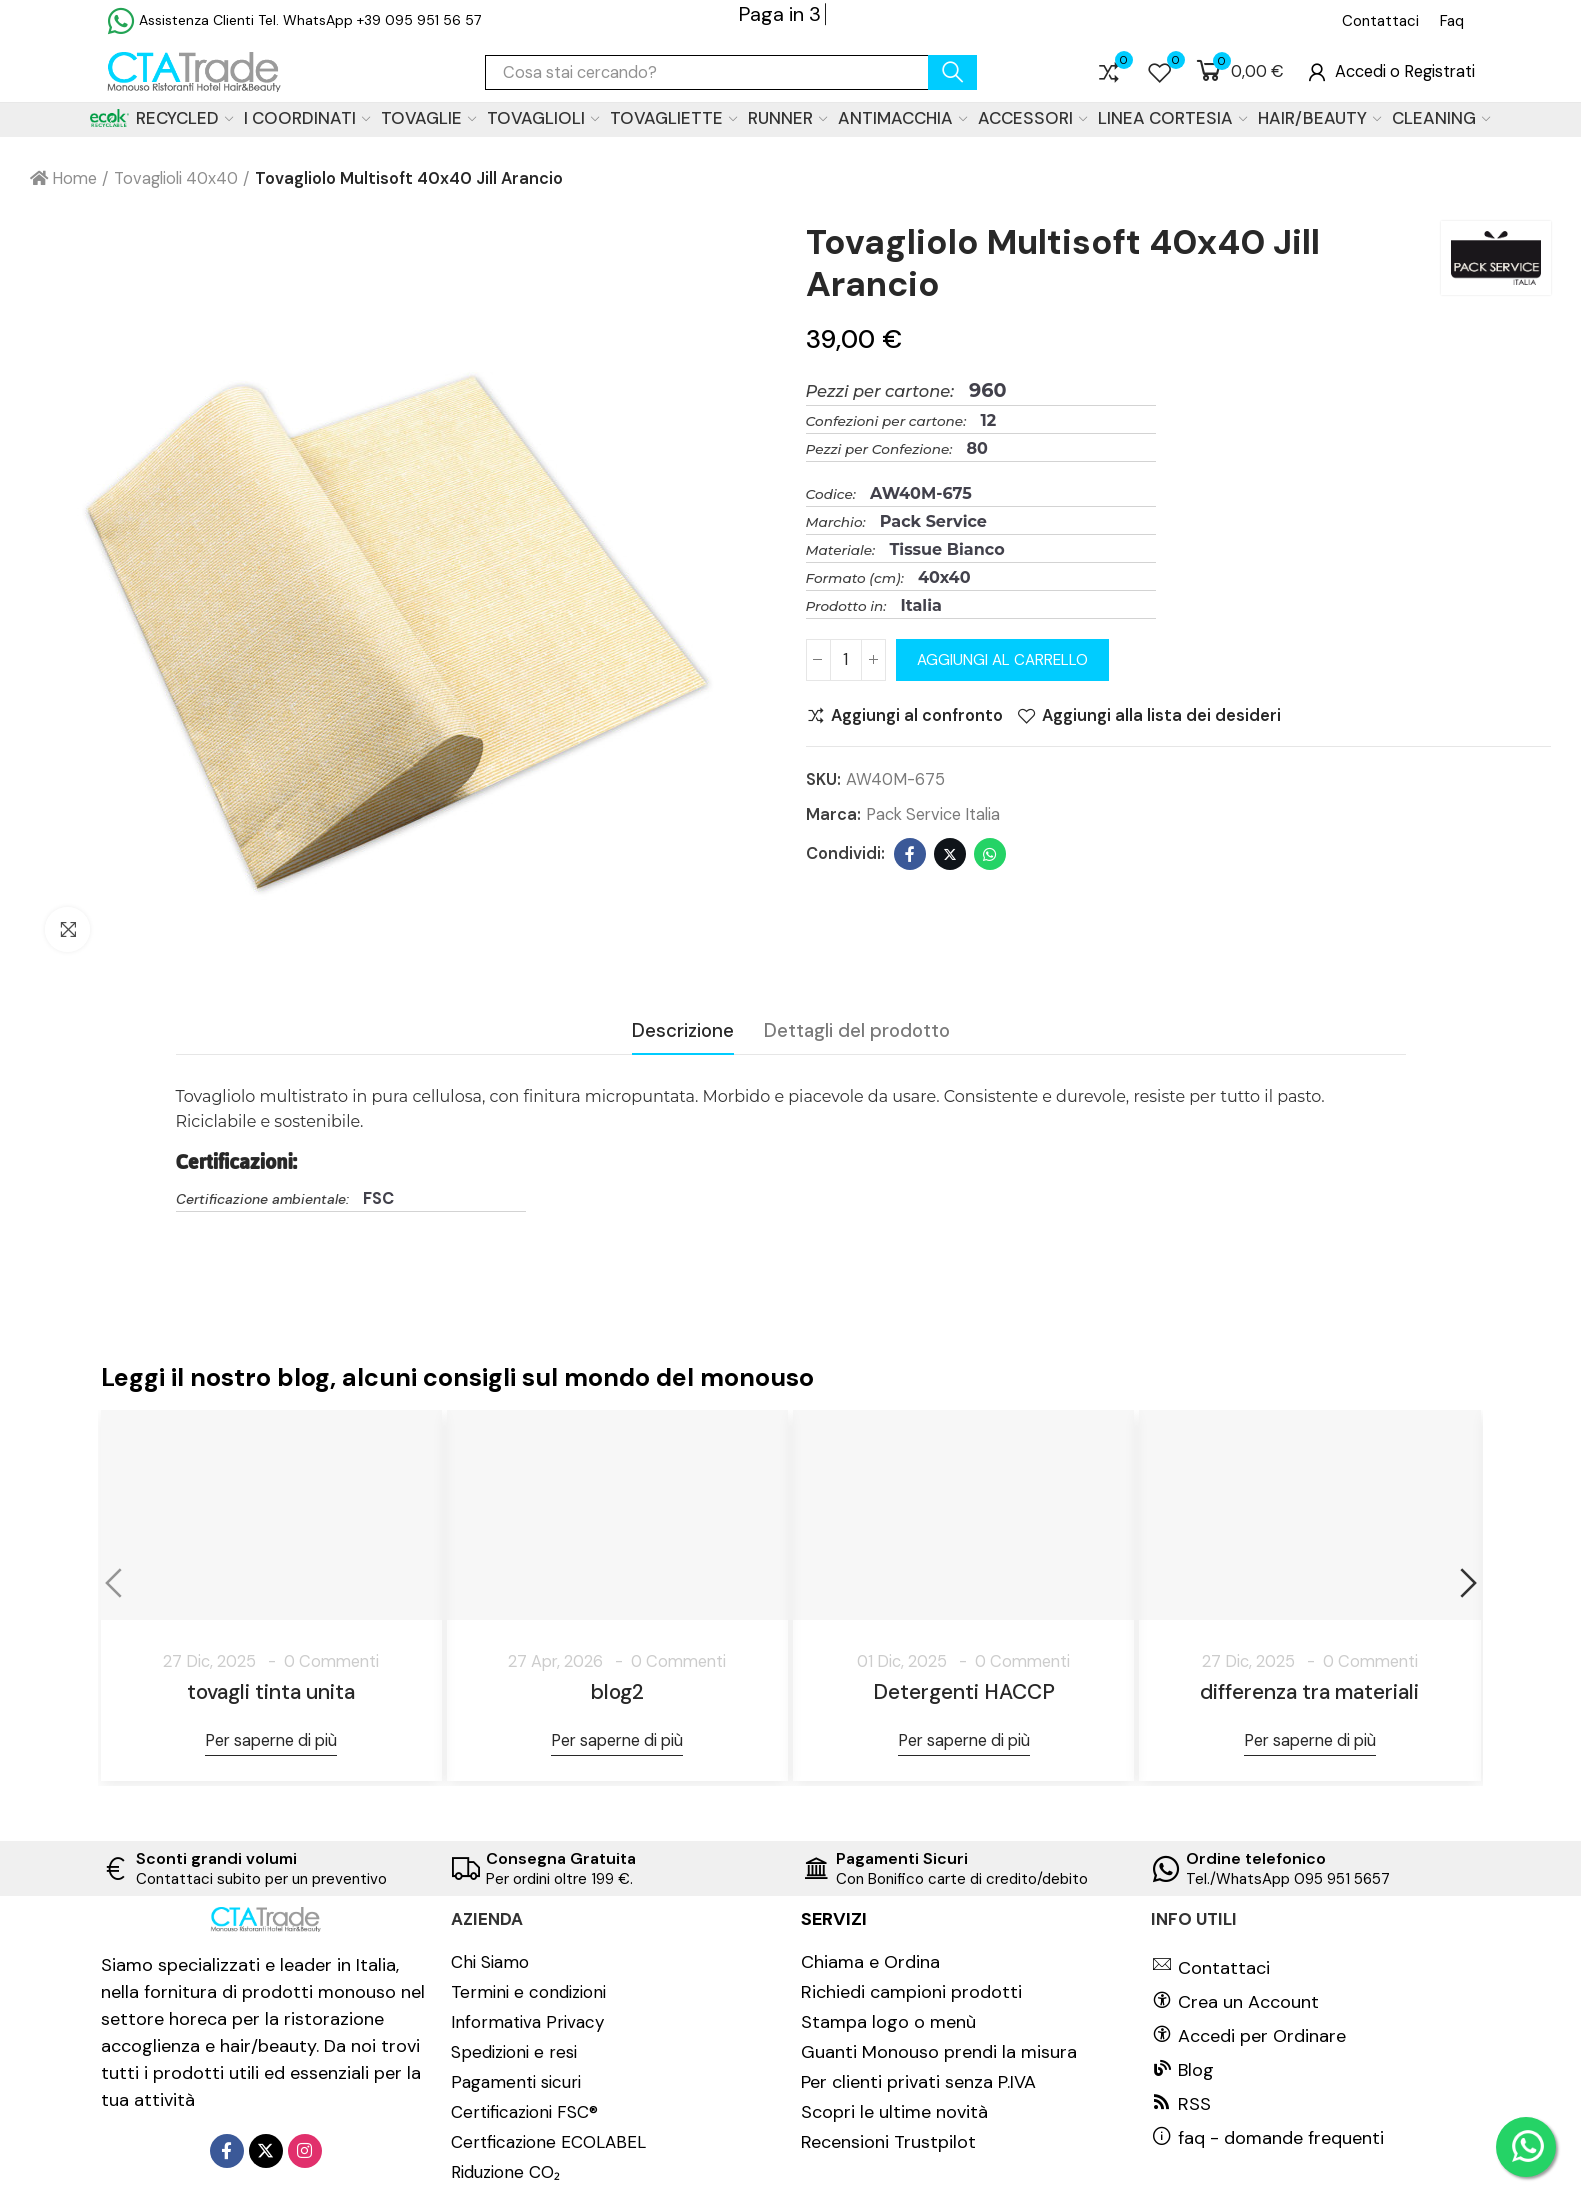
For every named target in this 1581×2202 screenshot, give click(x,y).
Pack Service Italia (933, 814)
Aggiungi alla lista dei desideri (1161, 716)
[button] (1380, 21)
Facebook (910, 854)
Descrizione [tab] (683, 1030)
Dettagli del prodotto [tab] (857, 1030)
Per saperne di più (271, 1740)
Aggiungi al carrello (1002, 660)
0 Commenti (331, 1661)
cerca (952, 72)
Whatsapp (990, 854)
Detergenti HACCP (964, 1692)
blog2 (617, 1692)
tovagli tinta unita (271, 1692)
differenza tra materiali (1309, 1692)
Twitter (950, 854)
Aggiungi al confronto (917, 716)
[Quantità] (846, 660)
